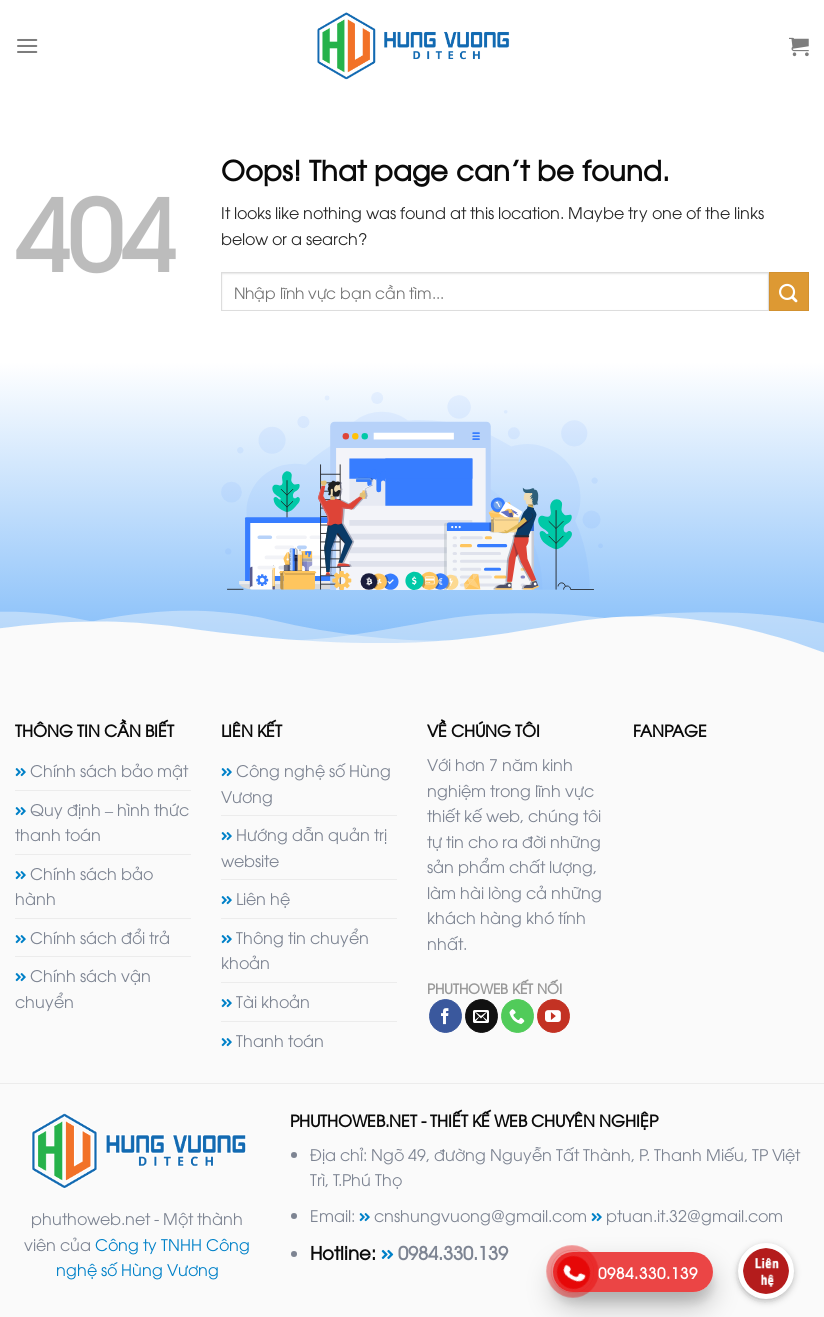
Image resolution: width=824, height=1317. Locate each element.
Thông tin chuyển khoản (295, 950)
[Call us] (517, 1016)
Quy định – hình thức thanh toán (102, 822)
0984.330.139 (453, 1251)
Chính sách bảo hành (84, 886)
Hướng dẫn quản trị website (304, 847)
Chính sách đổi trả (100, 937)
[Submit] (789, 291)
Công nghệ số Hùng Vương (306, 783)
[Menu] (27, 45)
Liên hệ (263, 898)
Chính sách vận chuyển (83, 988)
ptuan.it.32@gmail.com (694, 1215)
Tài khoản (273, 1001)
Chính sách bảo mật (109, 770)
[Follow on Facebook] (445, 1016)
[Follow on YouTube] (553, 1016)
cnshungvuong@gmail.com (480, 1215)
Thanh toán (280, 1040)
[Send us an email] (481, 1016)
